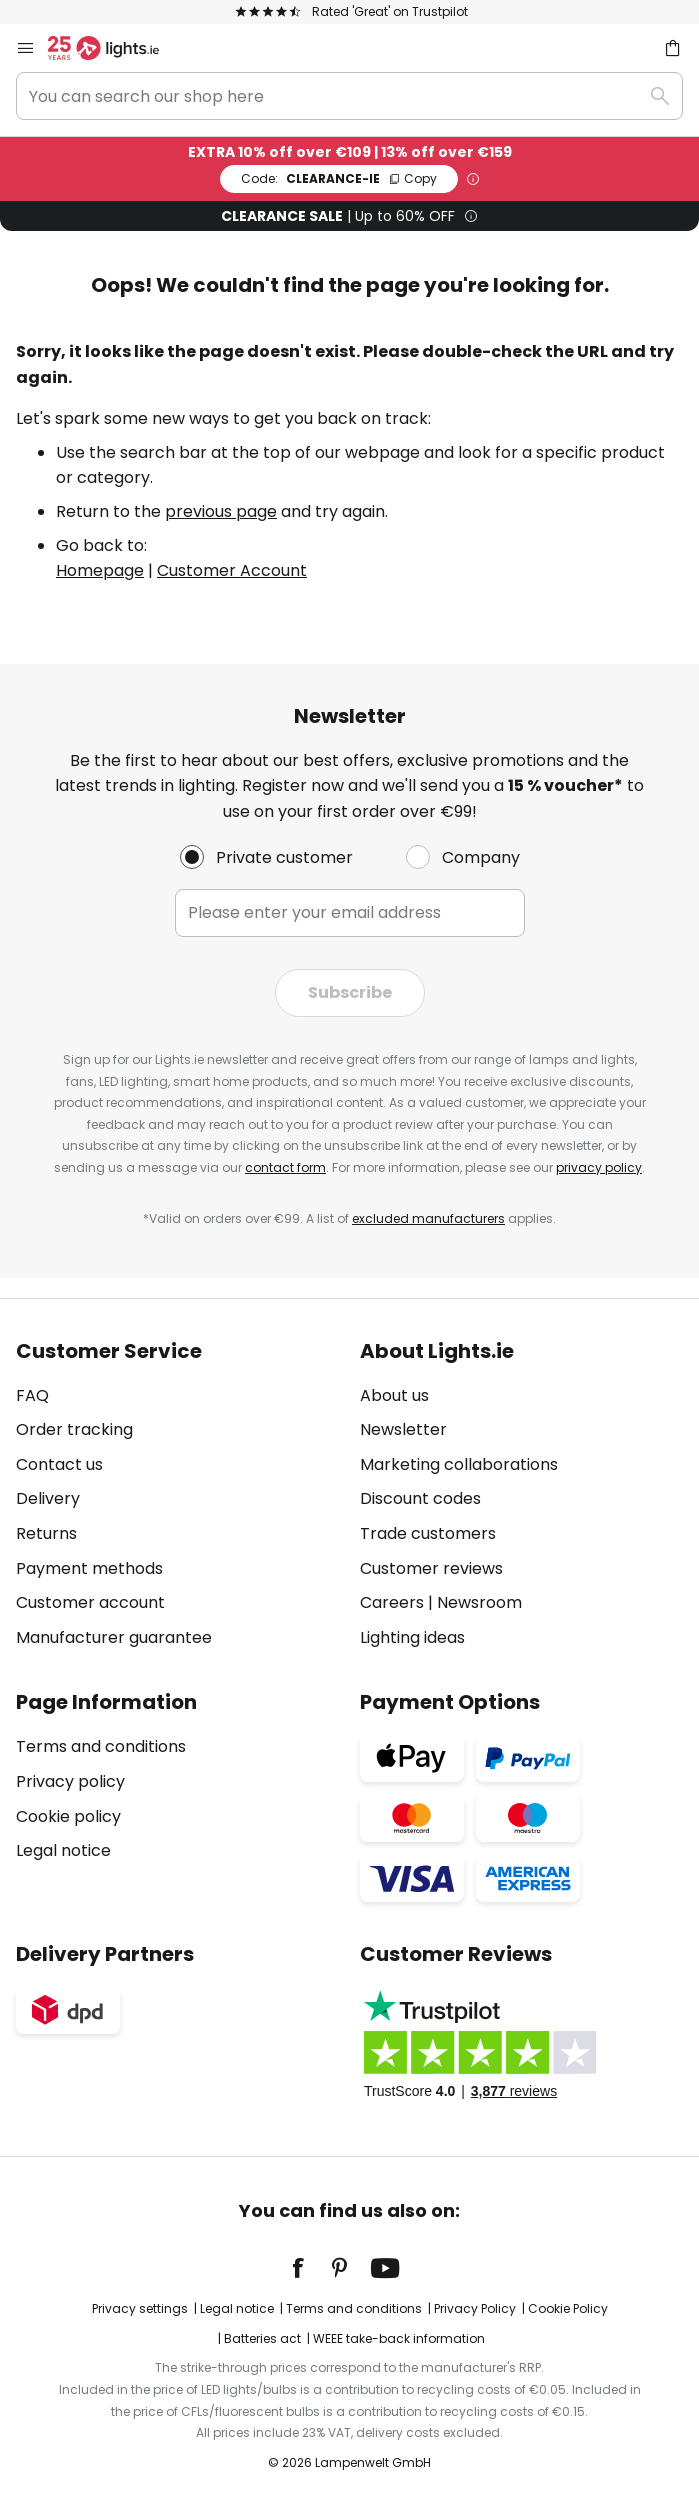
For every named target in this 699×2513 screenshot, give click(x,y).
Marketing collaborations (459, 1464)
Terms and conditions (101, 1746)
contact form (285, 1167)
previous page (221, 511)
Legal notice (63, 1850)
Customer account (90, 1602)
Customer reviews (431, 1568)
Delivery (48, 1498)
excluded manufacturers (428, 1218)
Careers (392, 1602)
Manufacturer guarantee (114, 1637)
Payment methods (89, 1568)
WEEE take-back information (399, 2338)
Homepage (100, 570)
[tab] (178, 1495)
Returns (46, 1533)
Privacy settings (140, 2308)
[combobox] (349, 96)
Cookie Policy (568, 2308)
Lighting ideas (412, 1637)
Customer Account (232, 570)
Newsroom (479, 1602)
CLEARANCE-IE (339, 178)
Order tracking (74, 1429)
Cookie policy (68, 1816)
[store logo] (115, 48)
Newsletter (403, 1429)
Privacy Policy (475, 2308)
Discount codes (420, 1498)
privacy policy (599, 1167)
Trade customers (428, 1533)
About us (394, 1395)
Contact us (59, 1464)
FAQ (32, 1395)
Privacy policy (70, 1781)
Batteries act (262, 2338)
